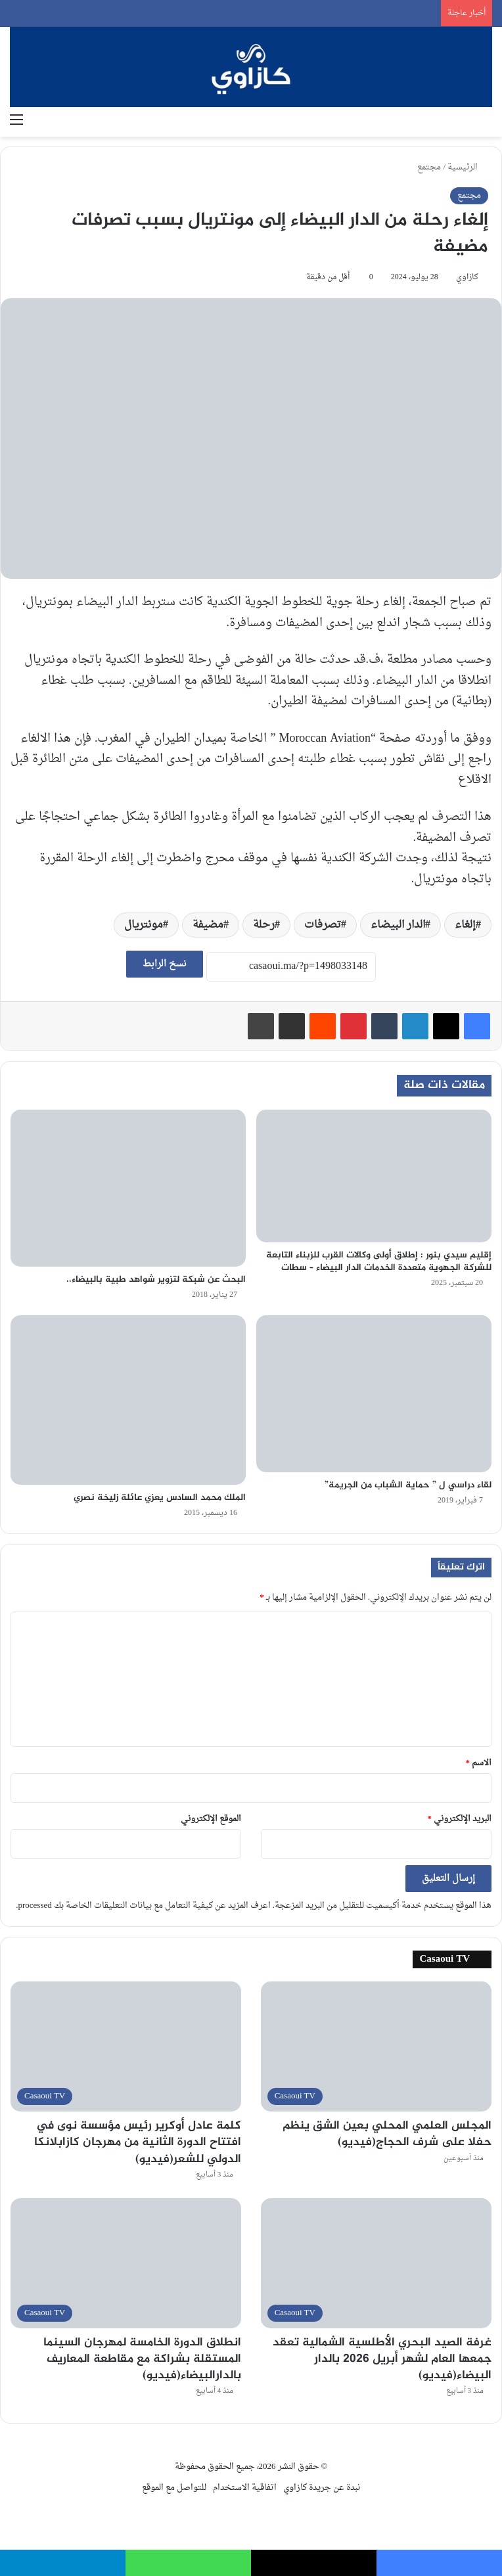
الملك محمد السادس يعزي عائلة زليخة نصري (160, 1497)
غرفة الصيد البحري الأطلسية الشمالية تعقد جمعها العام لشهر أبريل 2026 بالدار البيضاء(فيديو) (382, 2359)
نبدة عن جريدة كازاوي (321, 2487)
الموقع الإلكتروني (211, 1819)
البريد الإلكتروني (460, 1819)
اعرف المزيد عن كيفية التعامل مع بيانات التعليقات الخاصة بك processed (144, 1905)
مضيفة (208, 925)
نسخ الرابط (165, 964)
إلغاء (465, 925)
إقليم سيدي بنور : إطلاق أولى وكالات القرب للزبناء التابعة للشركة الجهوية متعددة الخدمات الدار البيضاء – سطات (378, 1261)
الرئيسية (467, 167)
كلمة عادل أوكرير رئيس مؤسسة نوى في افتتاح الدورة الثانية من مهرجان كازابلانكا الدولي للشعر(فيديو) (137, 2142)
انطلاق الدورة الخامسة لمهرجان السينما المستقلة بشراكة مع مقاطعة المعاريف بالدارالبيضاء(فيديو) (142, 2359)
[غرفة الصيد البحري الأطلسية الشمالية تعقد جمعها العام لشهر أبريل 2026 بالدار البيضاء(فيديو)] (376, 2263)
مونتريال (143, 925)
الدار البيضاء (398, 925)
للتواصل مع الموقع (174, 2487)
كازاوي (467, 277)
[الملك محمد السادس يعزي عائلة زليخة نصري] (128, 1400)
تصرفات (322, 925)
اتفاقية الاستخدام (245, 2487)
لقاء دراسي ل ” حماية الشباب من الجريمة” (408, 1485)
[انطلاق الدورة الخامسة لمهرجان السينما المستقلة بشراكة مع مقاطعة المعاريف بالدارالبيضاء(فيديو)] (126, 2263)
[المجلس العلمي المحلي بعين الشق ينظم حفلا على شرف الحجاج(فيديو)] (376, 2046)
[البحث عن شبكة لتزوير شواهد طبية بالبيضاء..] (128, 1188)
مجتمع (429, 167)
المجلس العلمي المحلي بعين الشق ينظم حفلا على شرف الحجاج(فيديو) (387, 2134)
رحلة (264, 925)
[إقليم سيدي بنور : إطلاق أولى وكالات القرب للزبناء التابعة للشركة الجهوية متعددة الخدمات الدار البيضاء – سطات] (373, 1176)
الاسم (479, 1763)
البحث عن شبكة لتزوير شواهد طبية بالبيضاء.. (156, 1279)
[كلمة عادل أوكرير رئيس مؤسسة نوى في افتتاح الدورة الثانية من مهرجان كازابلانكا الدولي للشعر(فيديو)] (126, 2046)
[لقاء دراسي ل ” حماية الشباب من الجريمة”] (373, 1393)
